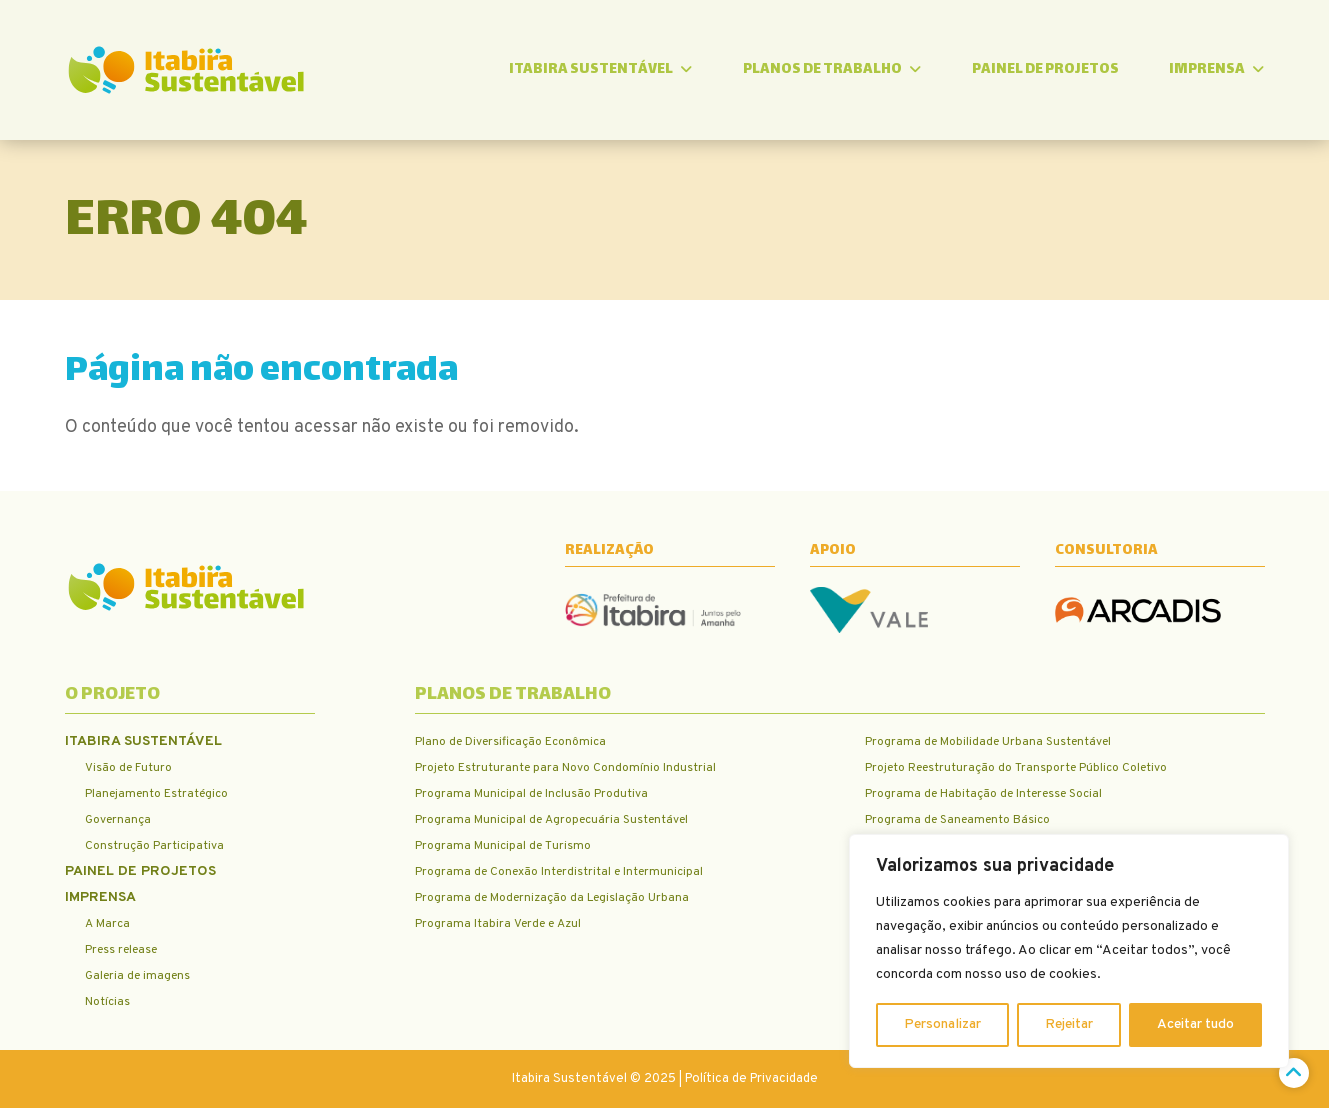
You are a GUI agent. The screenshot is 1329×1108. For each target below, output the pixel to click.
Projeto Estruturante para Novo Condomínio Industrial (565, 768)
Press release (121, 950)
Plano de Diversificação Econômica (510, 742)
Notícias (107, 1002)
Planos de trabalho (832, 69)
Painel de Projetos (1045, 69)
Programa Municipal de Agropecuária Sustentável (551, 820)
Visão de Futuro (128, 768)
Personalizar (942, 1024)
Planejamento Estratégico (156, 794)
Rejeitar (1069, 1024)
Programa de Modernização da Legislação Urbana (552, 898)
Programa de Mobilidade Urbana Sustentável (988, 742)
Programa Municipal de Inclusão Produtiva (531, 794)
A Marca (107, 924)
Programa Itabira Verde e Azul (498, 924)
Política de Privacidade (751, 1079)
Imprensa (1216, 69)
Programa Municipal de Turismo (503, 846)
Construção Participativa (154, 846)
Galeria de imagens (137, 976)
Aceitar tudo (1195, 1024)
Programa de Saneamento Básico (957, 820)
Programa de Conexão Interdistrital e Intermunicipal (559, 872)
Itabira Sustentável (600, 69)
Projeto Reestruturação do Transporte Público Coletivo (1016, 768)
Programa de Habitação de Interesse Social (983, 794)
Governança (118, 820)
